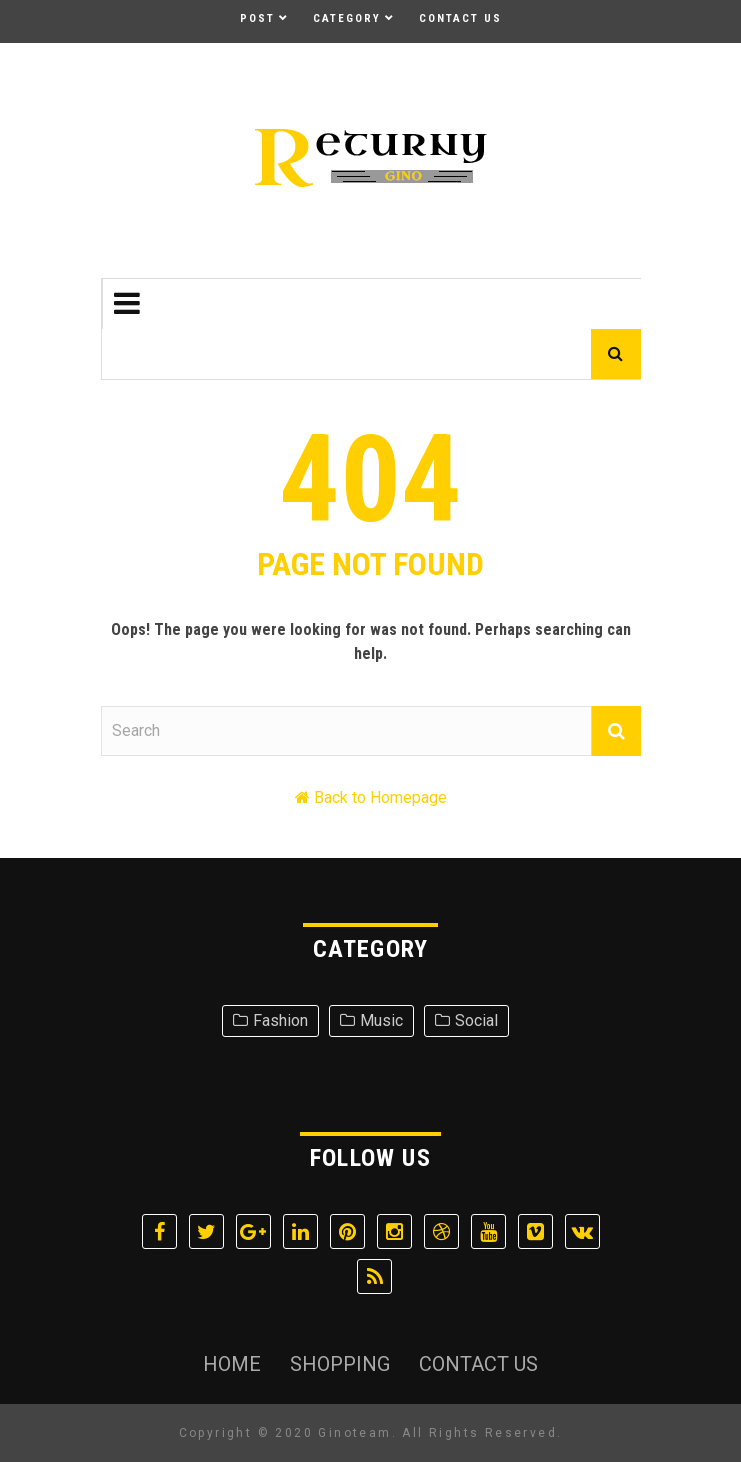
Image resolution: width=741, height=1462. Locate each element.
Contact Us (460, 18)
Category (347, 18)
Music (381, 1020)
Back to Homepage (380, 797)
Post (257, 18)
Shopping (340, 1364)
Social (476, 1020)
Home (232, 1364)
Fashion (280, 1020)
